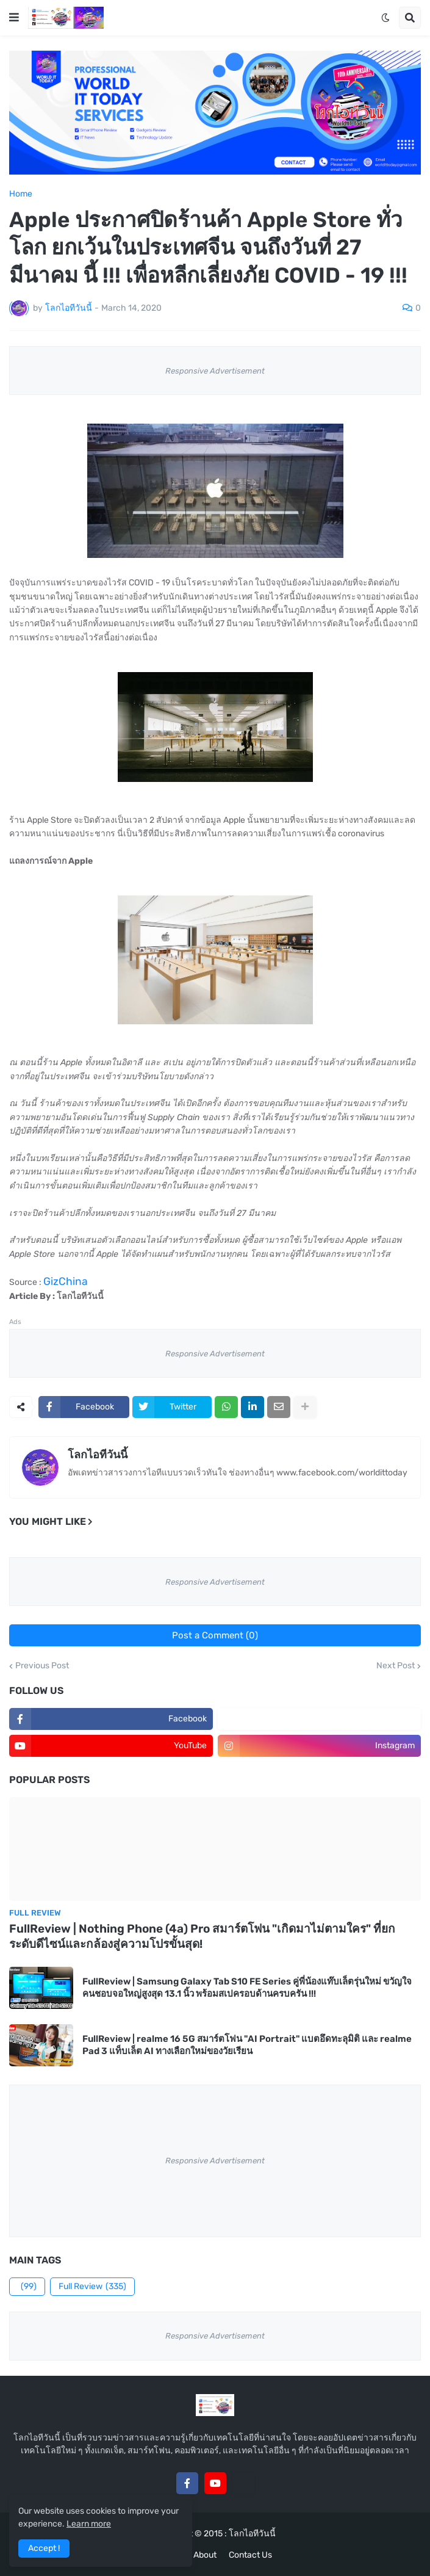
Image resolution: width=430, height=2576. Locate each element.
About (205, 2555)
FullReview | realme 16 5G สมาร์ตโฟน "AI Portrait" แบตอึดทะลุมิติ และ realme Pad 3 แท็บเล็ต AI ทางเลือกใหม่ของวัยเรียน (247, 2045)
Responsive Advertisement (215, 370)
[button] (14, 18)
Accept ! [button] (44, 2548)
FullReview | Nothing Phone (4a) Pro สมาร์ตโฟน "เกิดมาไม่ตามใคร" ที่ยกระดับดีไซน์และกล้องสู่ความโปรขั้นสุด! (202, 1936)
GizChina (65, 1281)
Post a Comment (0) (215, 1635)
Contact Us (250, 2555)
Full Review (92, 2286)
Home (20, 194)
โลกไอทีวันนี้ (97, 1454)
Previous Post (42, 1666)
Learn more (88, 2524)
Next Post (395, 1666)
